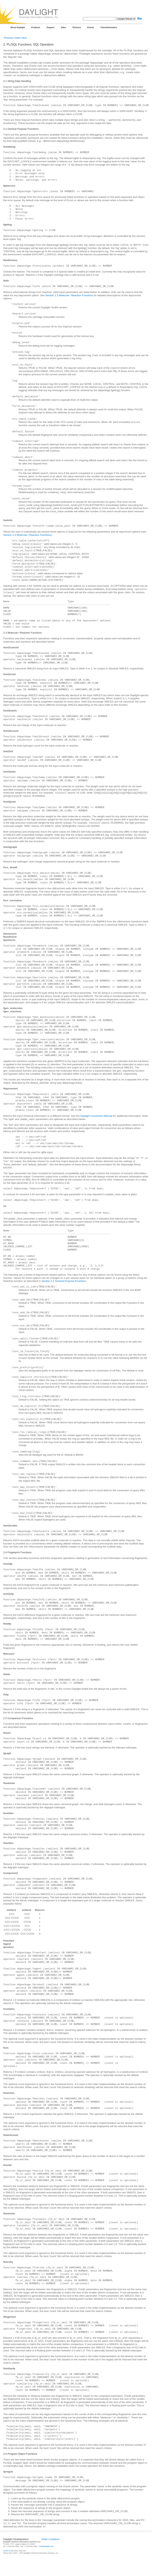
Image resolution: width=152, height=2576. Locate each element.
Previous (9, 37)
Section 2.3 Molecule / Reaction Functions (69, 295)
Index (18, 37)
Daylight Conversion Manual (96, 1115)
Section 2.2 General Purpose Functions (63, 1281)
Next (24, 37)
